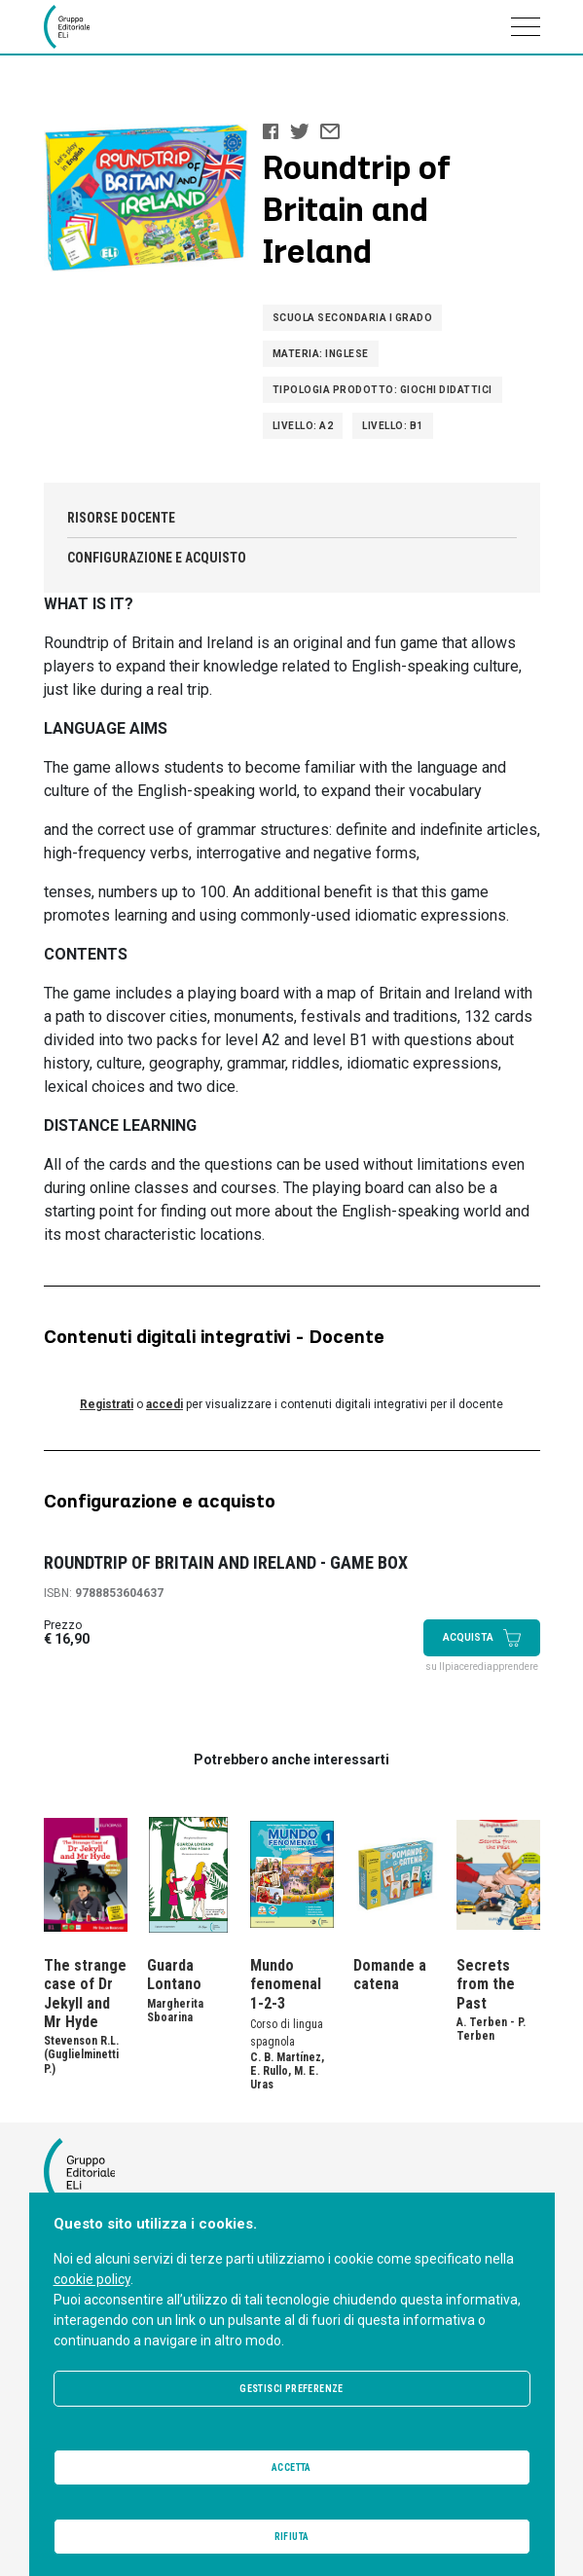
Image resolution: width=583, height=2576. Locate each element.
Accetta (291, 2467)
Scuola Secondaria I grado (353, 317)
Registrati (106, 1404)
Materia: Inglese (321, 353)
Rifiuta (292, 2536)
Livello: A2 (303, 425)
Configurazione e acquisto (156, 557)
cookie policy (92, 2279)
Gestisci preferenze (291, 2388)
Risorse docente (121, 518)
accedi (164, 1404)
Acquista (482, 1638)
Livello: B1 (392, 425)
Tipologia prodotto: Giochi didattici (382, 389)
